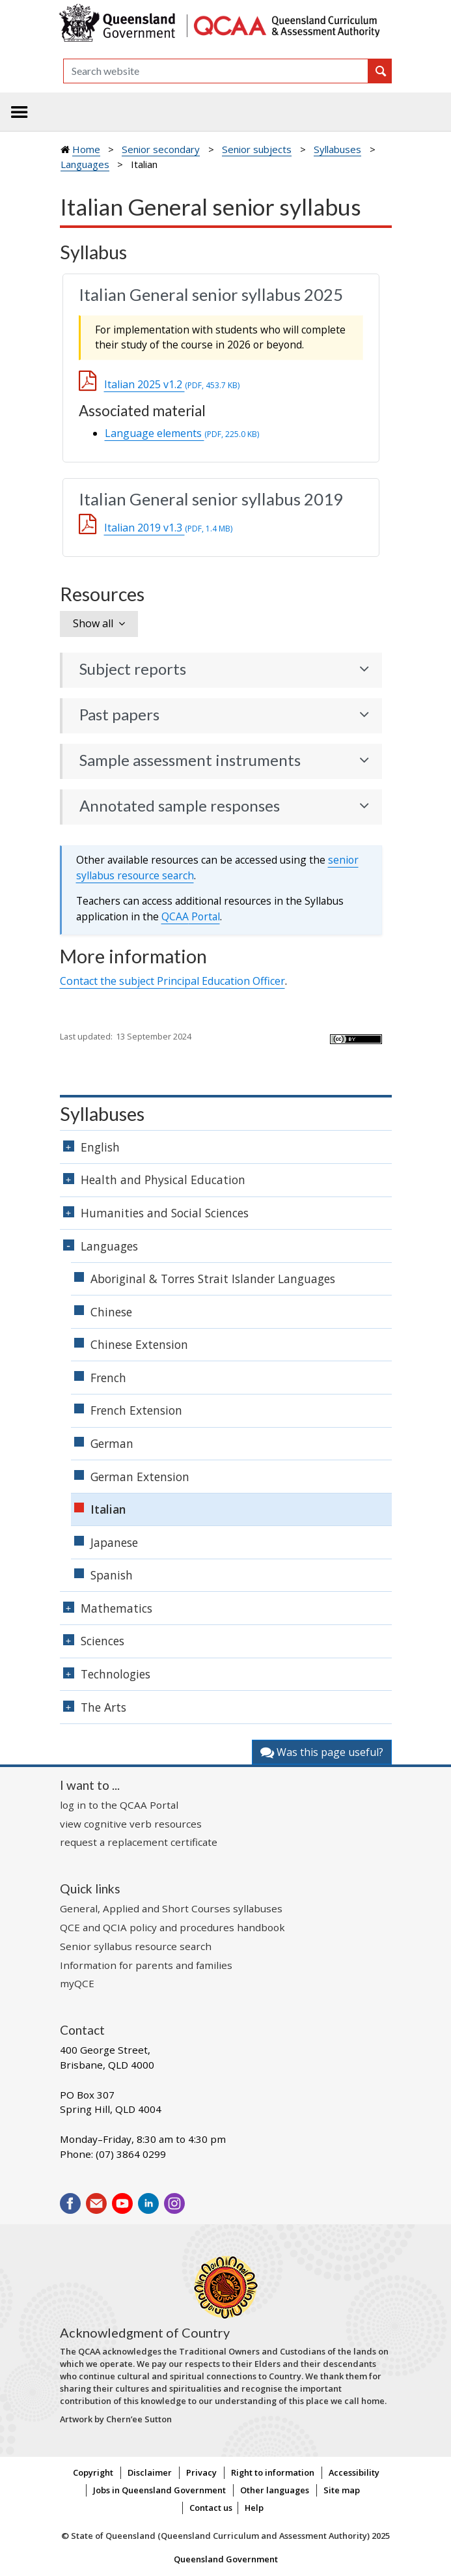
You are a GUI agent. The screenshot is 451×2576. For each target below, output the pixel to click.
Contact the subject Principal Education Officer (172, 981)
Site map (341, 2490)
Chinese (111, 1312)
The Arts (103, 1707)
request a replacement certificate (138, 1841)
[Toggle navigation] (19, 112)
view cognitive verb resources (131, 1823)
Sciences (102, 1641)
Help (254, 2507)
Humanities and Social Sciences (165, 1213)
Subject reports (132, 668)
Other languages (274, 2490)
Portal (190, 916)
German (111, 1443)
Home (86, 149)
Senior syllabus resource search (136, 1946)
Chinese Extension (139, 1344)
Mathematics (116, 1608)
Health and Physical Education (163, 1179)
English (100, 1147)
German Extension (139, 1476)
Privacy (201, 2472)
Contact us (210, 2507)
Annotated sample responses (179, 805)
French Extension (136, 1410)
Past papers (119, 714)
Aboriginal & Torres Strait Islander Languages (212, 1278)
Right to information (272, 2472)
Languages (85, 164)
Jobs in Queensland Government (159, 2490)
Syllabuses (337, 149)
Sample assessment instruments (190, 760)
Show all (93, 623)
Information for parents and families (146, 1965)
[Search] (215, 71)
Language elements (182, 433)
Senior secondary (161, 149)
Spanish (111, 1575)
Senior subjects (257, 149)
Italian (108, 1509)
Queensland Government (226, 2559)
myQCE (77, 1983)
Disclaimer (150, 2472)
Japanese (114, 1542)
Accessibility (354, 2472)
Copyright (93, 2472)
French (108, 1377)
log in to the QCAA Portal (119, 1804)
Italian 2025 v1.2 (171, 384)
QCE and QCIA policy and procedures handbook (172, 1927)
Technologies (115, 1674)
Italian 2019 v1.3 (168, 527)
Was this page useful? (321, 1752)
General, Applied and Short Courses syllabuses (171, 1908)
